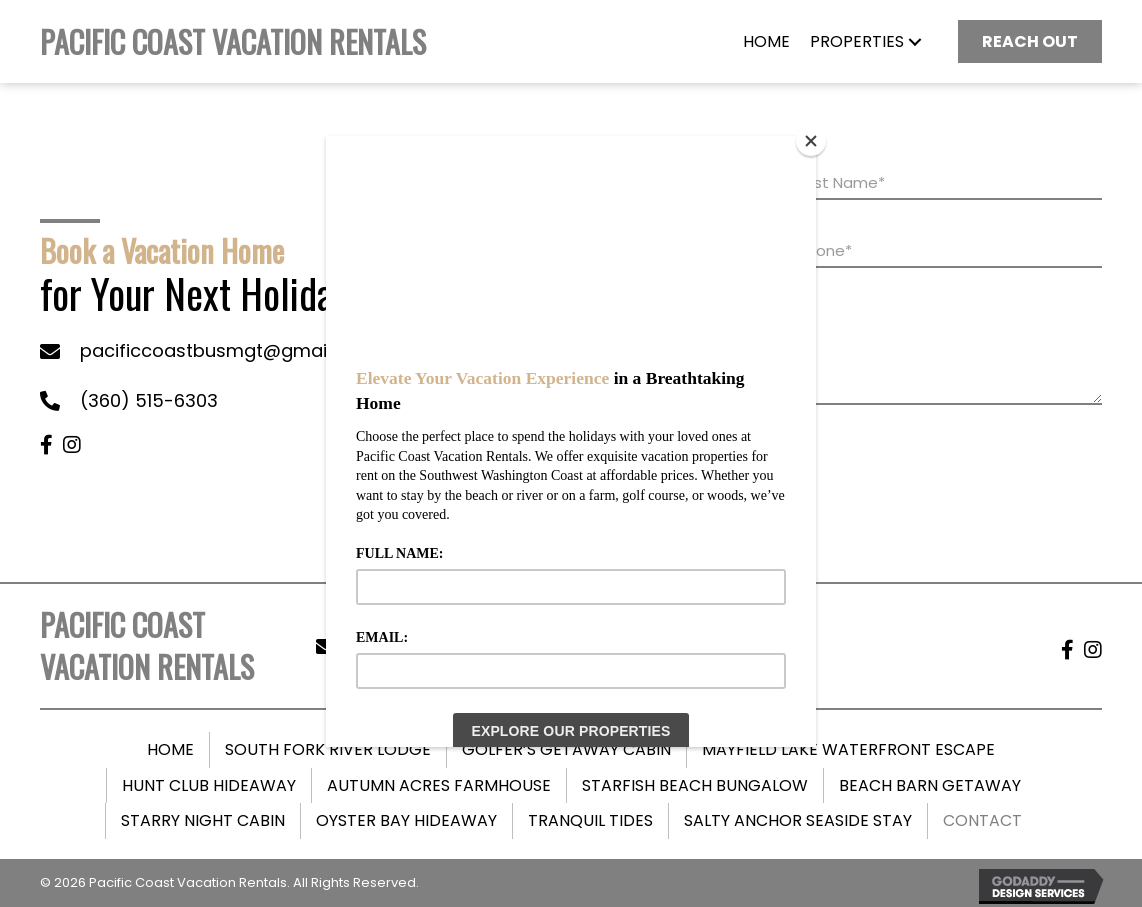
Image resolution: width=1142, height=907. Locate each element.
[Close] (811, 141)
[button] (915, 42)
